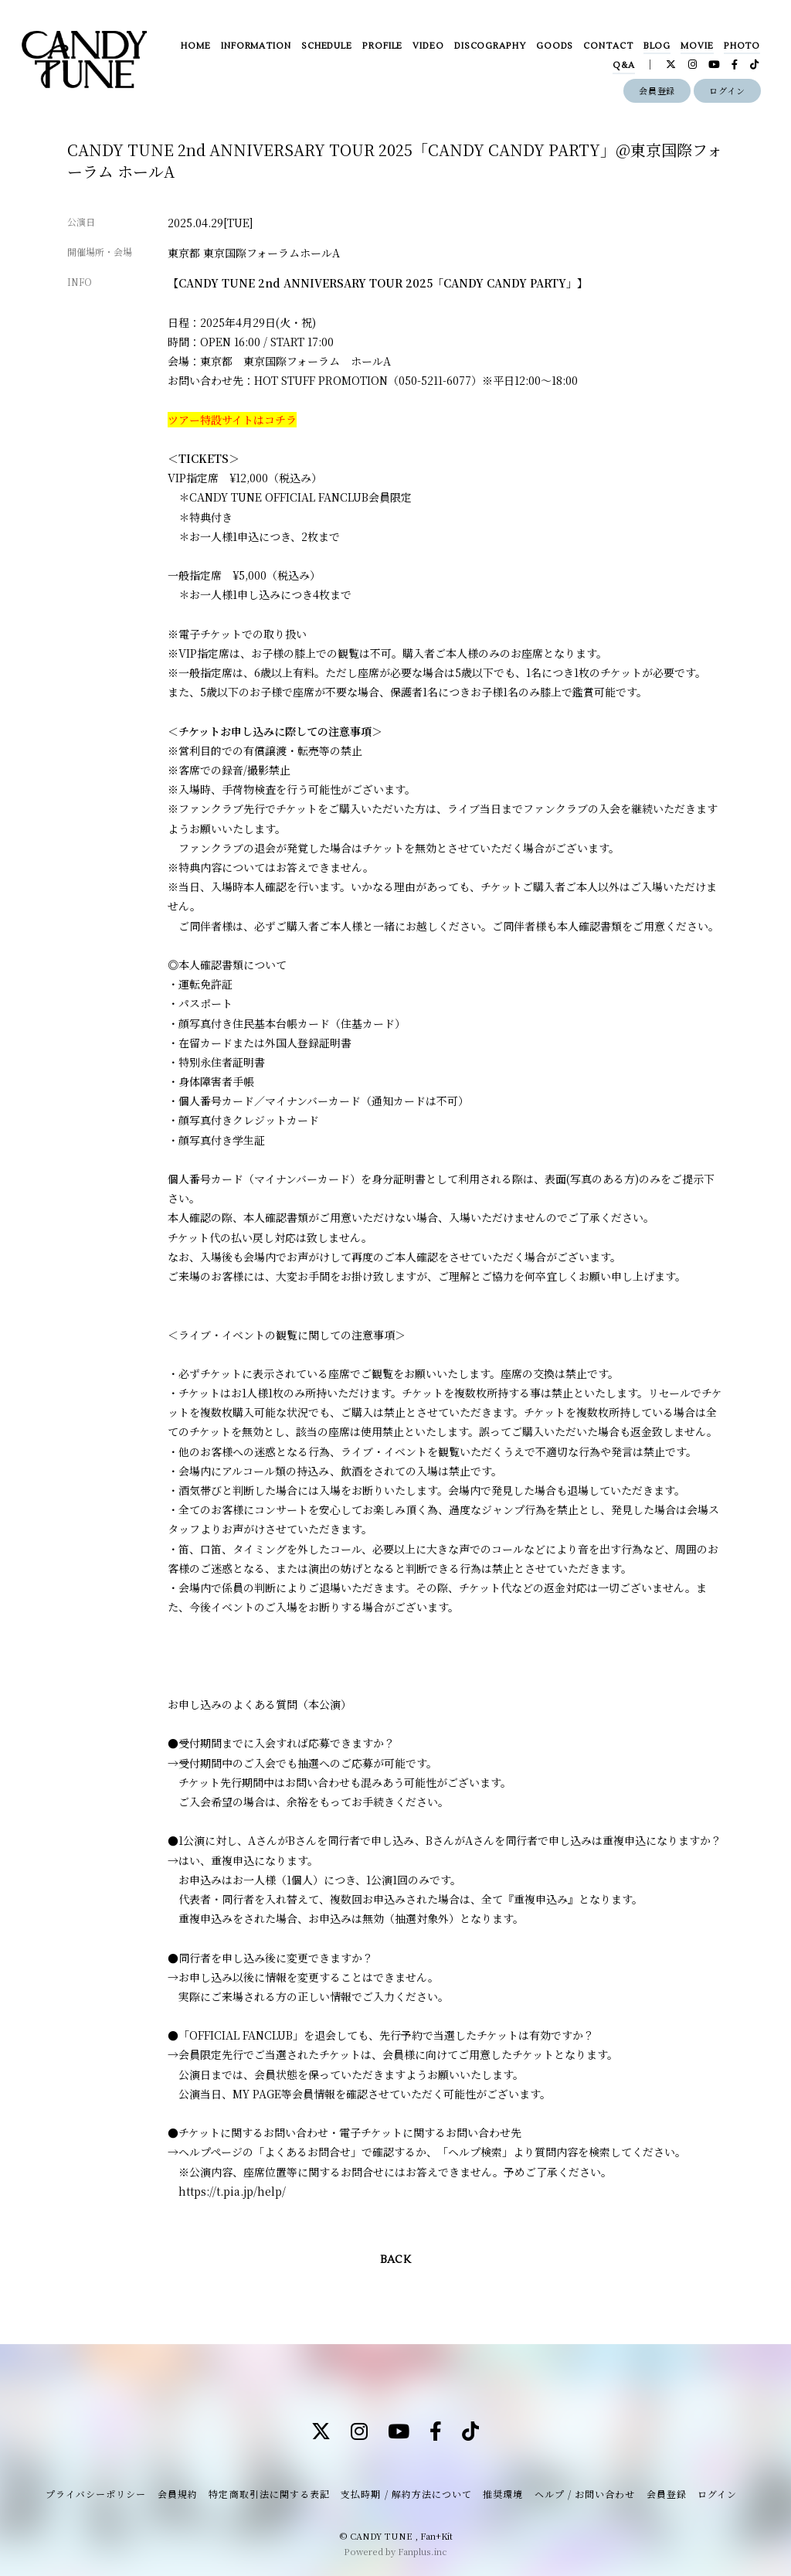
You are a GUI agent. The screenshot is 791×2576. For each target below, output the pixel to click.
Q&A (624, 65)
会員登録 (657, 90)
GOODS (555, 46)
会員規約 (178, 2493)
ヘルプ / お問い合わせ (585, 2493)
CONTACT (608, 46)
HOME (196, 46)
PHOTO (742, 46)
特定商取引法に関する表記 (269, 2493)
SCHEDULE (326, 46)
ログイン (727, 90)
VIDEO (428, 46)
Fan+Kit (436, 2536)
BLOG (657, 46)
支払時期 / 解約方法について (406, 2493)
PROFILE (382, 46)
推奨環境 (503, 2493)
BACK (395, 2260)
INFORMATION (256, 46)
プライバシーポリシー (96, 2493)
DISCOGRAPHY (490, 46)
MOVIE (697, 46)
